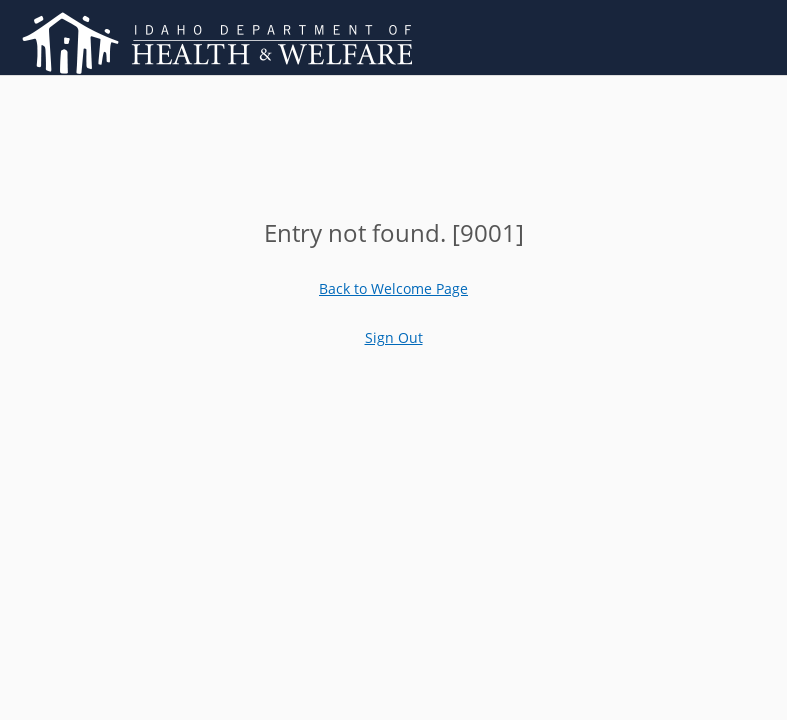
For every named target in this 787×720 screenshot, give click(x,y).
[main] (394, 232)
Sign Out (394, 337)
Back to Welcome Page (393, 288)
